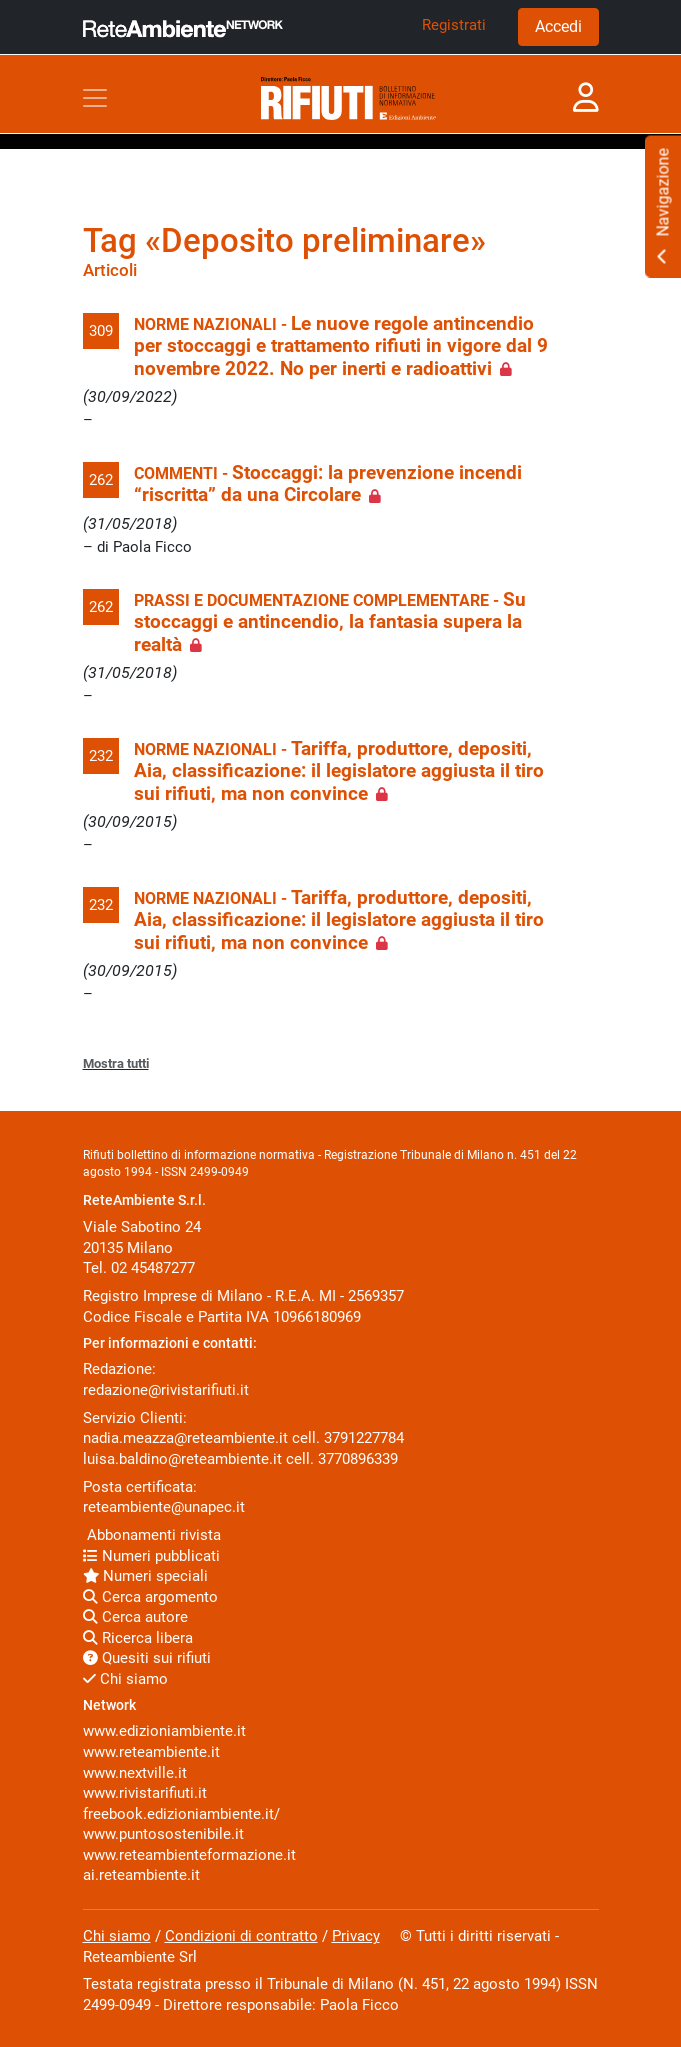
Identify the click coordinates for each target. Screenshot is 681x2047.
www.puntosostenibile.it (163, 1834)
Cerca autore (135, 1617)
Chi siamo (125, 1679)
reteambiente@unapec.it (164, 1507)
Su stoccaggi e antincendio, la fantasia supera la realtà (330, 622)
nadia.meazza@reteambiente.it (185, 1438)
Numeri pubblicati (151, 1556)
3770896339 (358, 1459)
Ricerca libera (138, 1638)
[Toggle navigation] (95, 98)
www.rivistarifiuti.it (145, 1793)
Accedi (558, 26)
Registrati (454, 25)
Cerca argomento (150, 1597)
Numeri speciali (145, 1576)
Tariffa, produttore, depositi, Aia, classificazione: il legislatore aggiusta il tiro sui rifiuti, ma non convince (339, 771)
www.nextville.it (135, 1773)
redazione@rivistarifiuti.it (166, 1390)
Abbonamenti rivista (152, 1535)
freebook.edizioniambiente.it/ (181, 1814)
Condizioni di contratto (241, 1936)
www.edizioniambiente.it (164, 1731)
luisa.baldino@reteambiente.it (182, 1459)
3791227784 (364, 1438)
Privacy (356, 1936)
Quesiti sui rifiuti (147, 1658)
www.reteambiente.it (151, 1752)
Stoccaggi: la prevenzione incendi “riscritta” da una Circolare (328, 484)
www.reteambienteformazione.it (189, 1855)
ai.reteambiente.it (141, 1875)
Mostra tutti (116, 1063)
